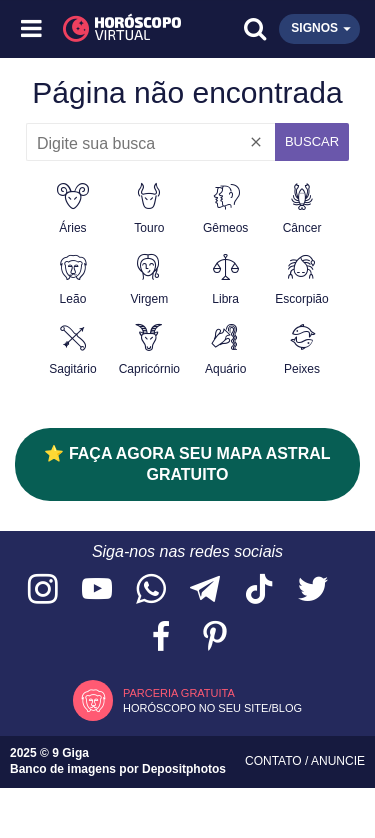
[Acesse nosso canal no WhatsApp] (151, 590)
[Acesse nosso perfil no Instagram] (43, 590)
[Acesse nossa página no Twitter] (313, 590)
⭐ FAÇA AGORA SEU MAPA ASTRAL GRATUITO (187, 464)
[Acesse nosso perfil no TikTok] (259, 590)
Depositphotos (184, 769)
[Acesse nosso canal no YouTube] (97, 590)
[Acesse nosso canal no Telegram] (205, 590)
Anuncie (338, 761)
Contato (275, 761)
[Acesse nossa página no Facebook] (161, 637)
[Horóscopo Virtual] (111, 29)
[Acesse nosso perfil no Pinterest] (215, 637)
